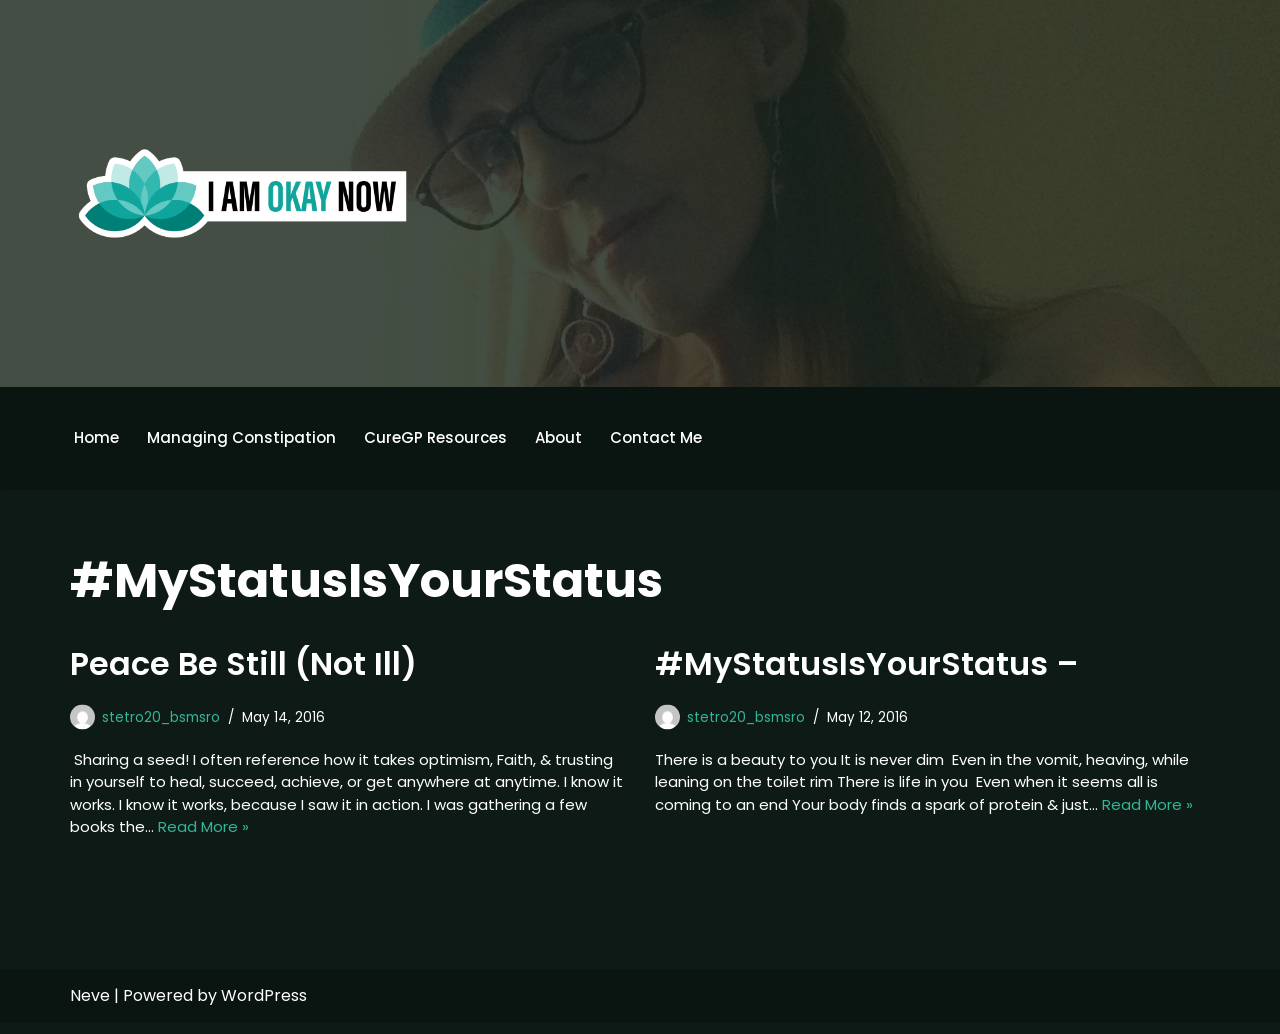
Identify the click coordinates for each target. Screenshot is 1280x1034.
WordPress (264, 1006)
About (575, 438)
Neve (90, 1006)
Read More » (373, 836)
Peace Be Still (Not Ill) (243, 665)
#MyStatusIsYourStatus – (867, 665)
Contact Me (676, 438)
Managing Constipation (247, 438)
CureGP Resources (447, 438)
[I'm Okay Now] (243, 193)
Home (98, 438)
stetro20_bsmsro (166, 719)
